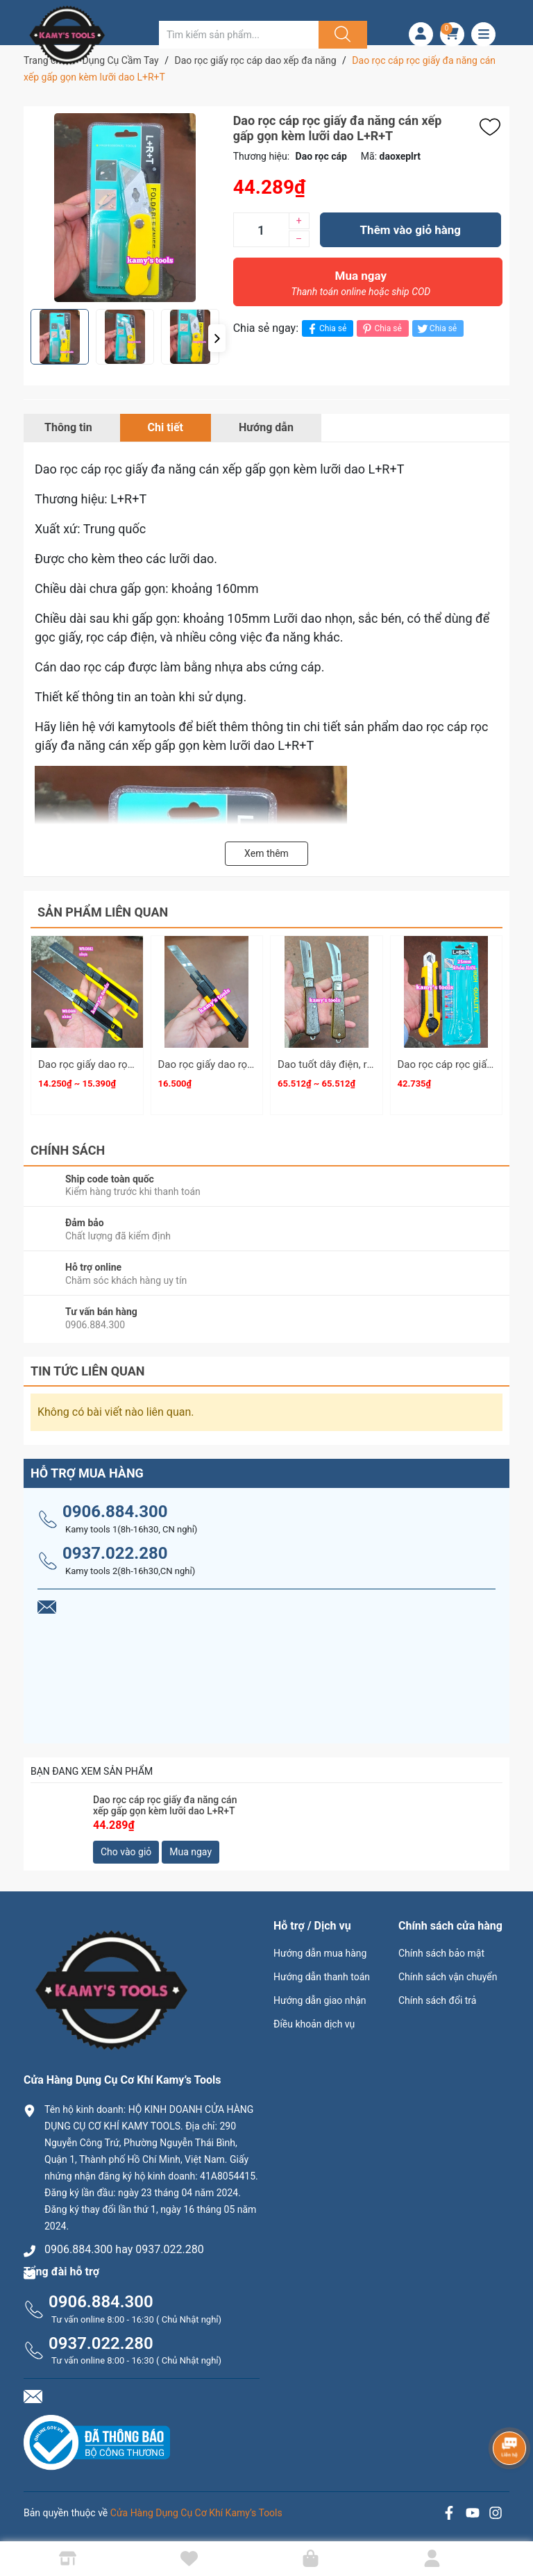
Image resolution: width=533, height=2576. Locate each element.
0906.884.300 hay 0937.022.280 (124, 2249)
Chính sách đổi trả (437, 2000)
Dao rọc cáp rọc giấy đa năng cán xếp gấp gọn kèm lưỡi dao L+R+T (165, 1805)
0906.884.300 (115, 1511)
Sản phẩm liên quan (102, 912)
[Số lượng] (261, 229)
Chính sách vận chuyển (448, 1976)
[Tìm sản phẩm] (239, 35)
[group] (125, 207)
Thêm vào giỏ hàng (410, 230)
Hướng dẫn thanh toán (321, 1976)
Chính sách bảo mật (441, 1953)
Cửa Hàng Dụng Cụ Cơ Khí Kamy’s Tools (196, 2512)
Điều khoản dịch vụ (314, 2024)
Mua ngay (361, 287)
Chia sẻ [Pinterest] (380, 329)
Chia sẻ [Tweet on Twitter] (436, 329)
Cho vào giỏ (126, 1851)
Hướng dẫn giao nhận (319, 2000)
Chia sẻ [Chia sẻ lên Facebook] (325, 329)
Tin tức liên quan (88, 1371)
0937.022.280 (115, 1553)
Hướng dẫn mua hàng (319, 1953)
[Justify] (340, 35)
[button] (217, 338)
